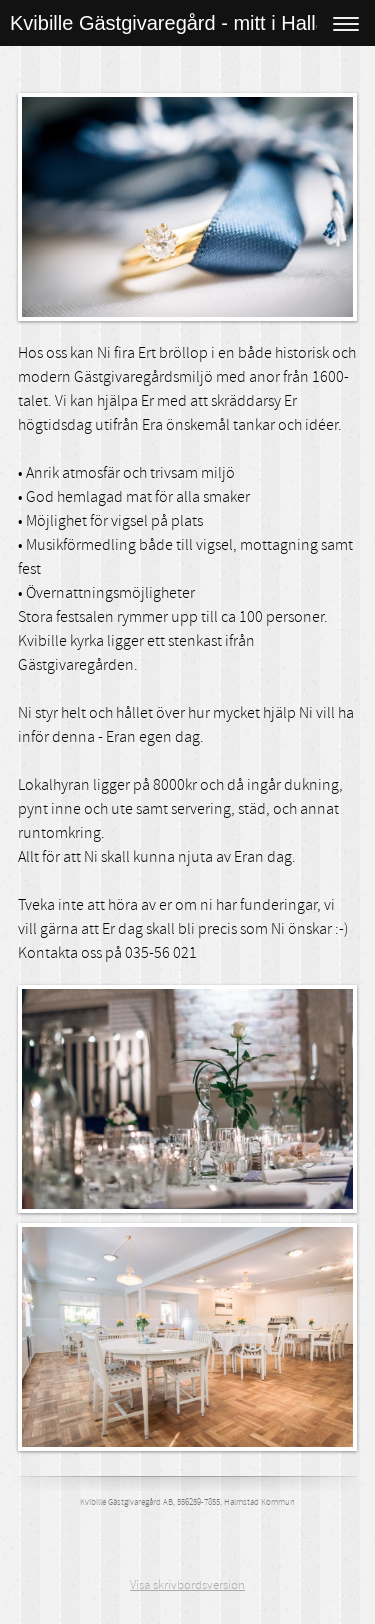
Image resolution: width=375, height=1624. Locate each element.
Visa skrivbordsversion (187, 1585)
